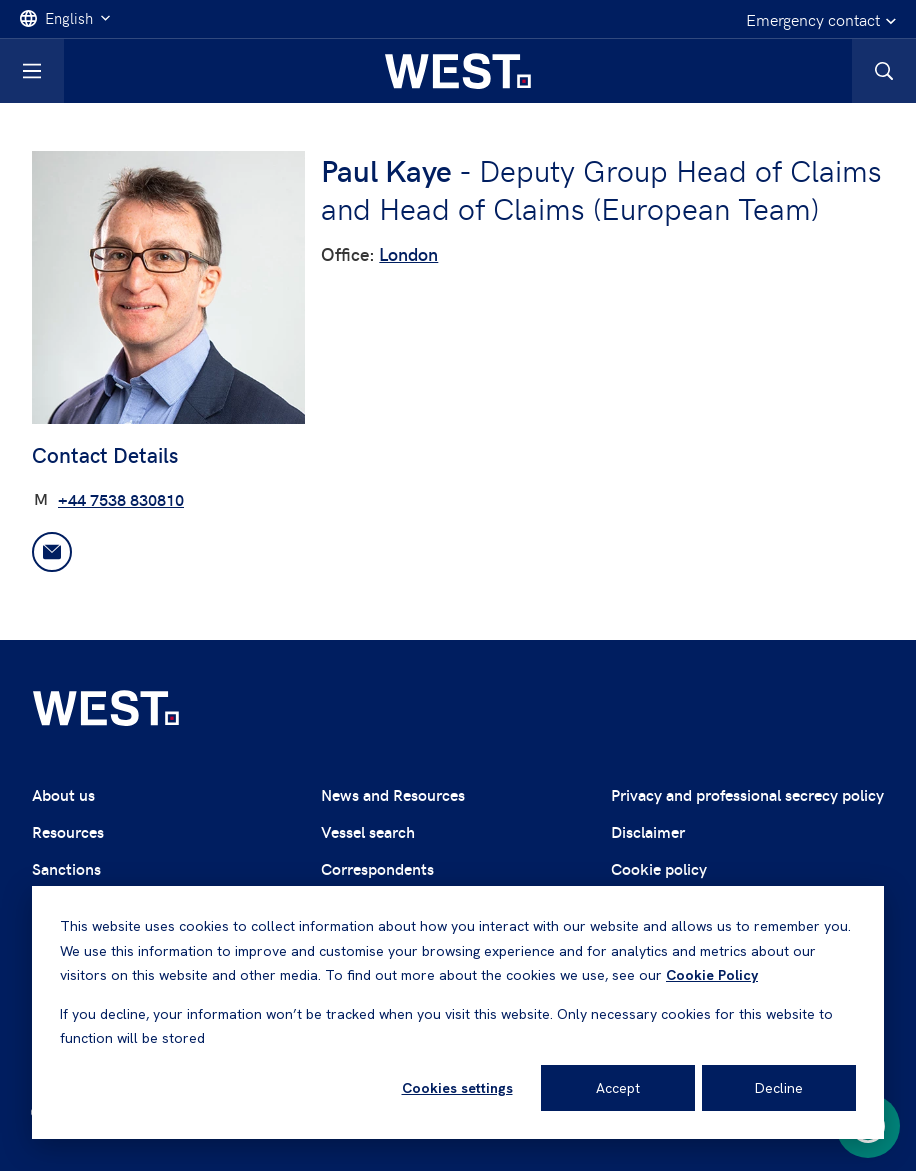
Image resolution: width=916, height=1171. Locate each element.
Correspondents (377, 868)
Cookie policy (659, 868)
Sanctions (66, 868)
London (408, 253)
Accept (618, 1088)
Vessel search (368, 831)
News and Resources (393, 794)
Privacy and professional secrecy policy (747, 794)
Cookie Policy (712, 975)
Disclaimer (648, 831)
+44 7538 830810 (121, 499)
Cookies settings (457, 1088)
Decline (779, 1088)
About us (63, 794)
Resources (68, 831)
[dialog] (458, 1012)
